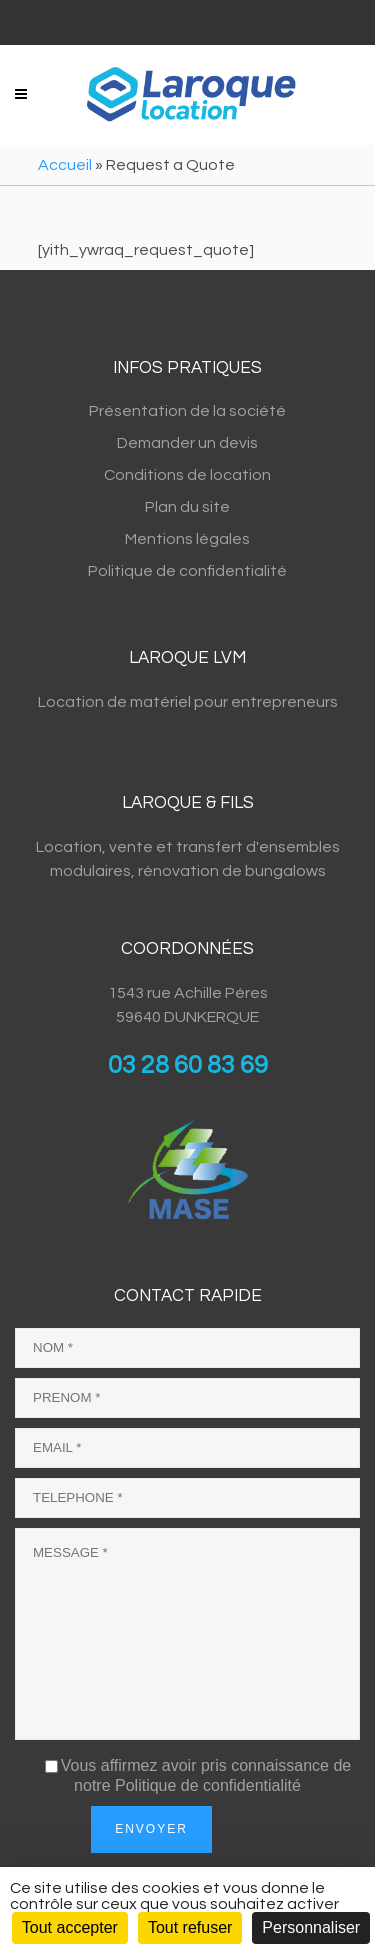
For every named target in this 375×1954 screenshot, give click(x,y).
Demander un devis (187, 443)
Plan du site (187, 507)
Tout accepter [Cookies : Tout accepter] (70, 1927)
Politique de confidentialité (187, 571)
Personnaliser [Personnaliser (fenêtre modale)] (311, 1927)
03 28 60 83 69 (188, 1065)
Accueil (65, 165)
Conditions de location (187, 475)
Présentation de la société (187, 411)
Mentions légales (187, 539)
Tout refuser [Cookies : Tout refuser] (190, 1927)
